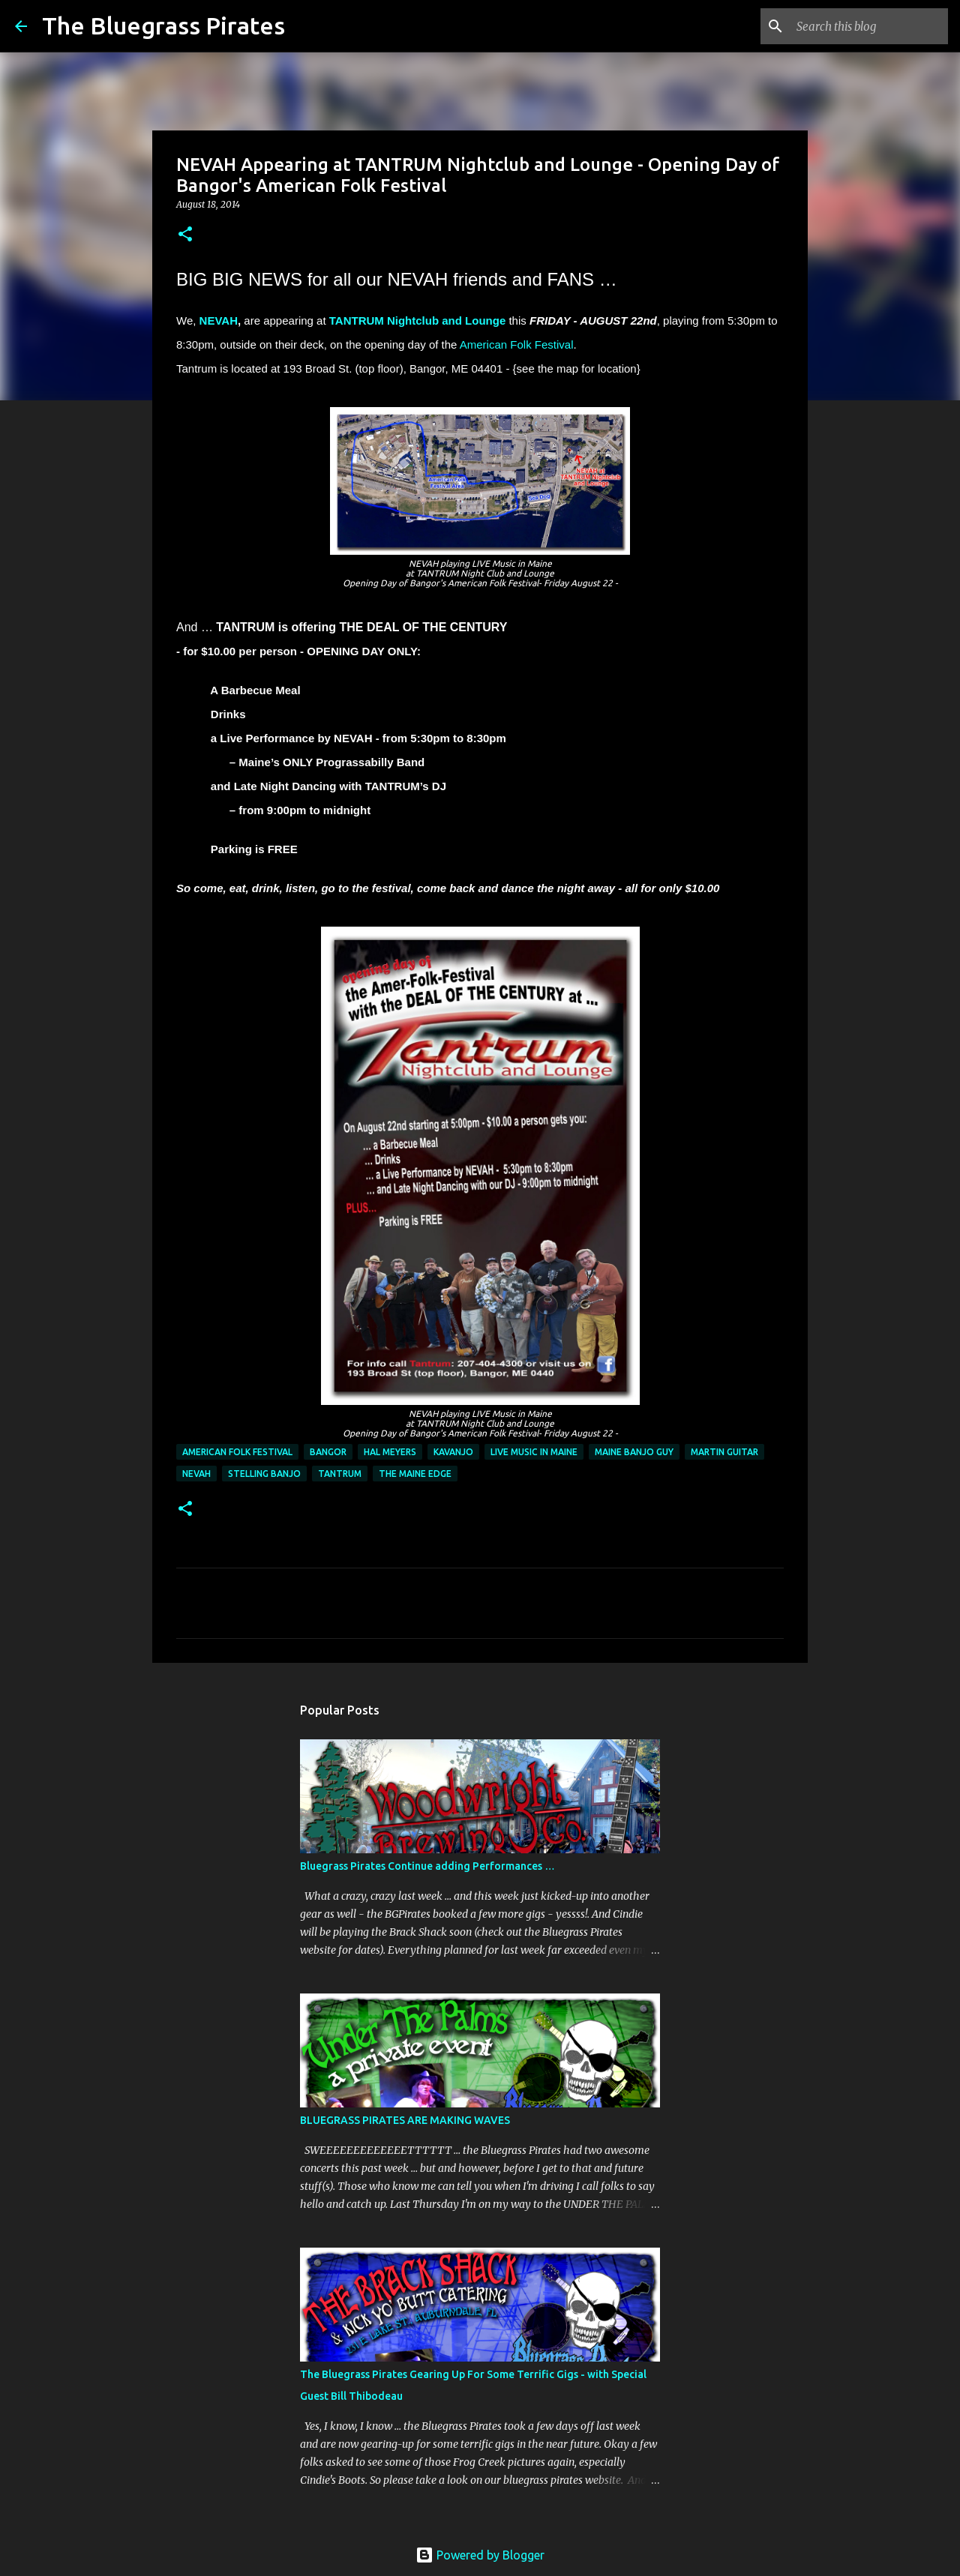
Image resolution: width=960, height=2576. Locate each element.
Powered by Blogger (480, 2555)
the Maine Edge (415, 1473)
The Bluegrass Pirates (163, 25)
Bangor (328, 1452)
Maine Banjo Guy (634, 1452)
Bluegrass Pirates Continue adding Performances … (427, 1866)
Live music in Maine (534, 1452)
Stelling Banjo (264, 1473)
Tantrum (340, 1473)
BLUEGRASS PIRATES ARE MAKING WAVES (405, 2120)
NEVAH (219, 320)
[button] (185, 235)
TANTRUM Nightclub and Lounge (417, 320)
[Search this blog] (869, 26)
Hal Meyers (390, 1452)
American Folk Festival (517, 344)
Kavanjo (453, 1452)
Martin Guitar (724, 1452)
